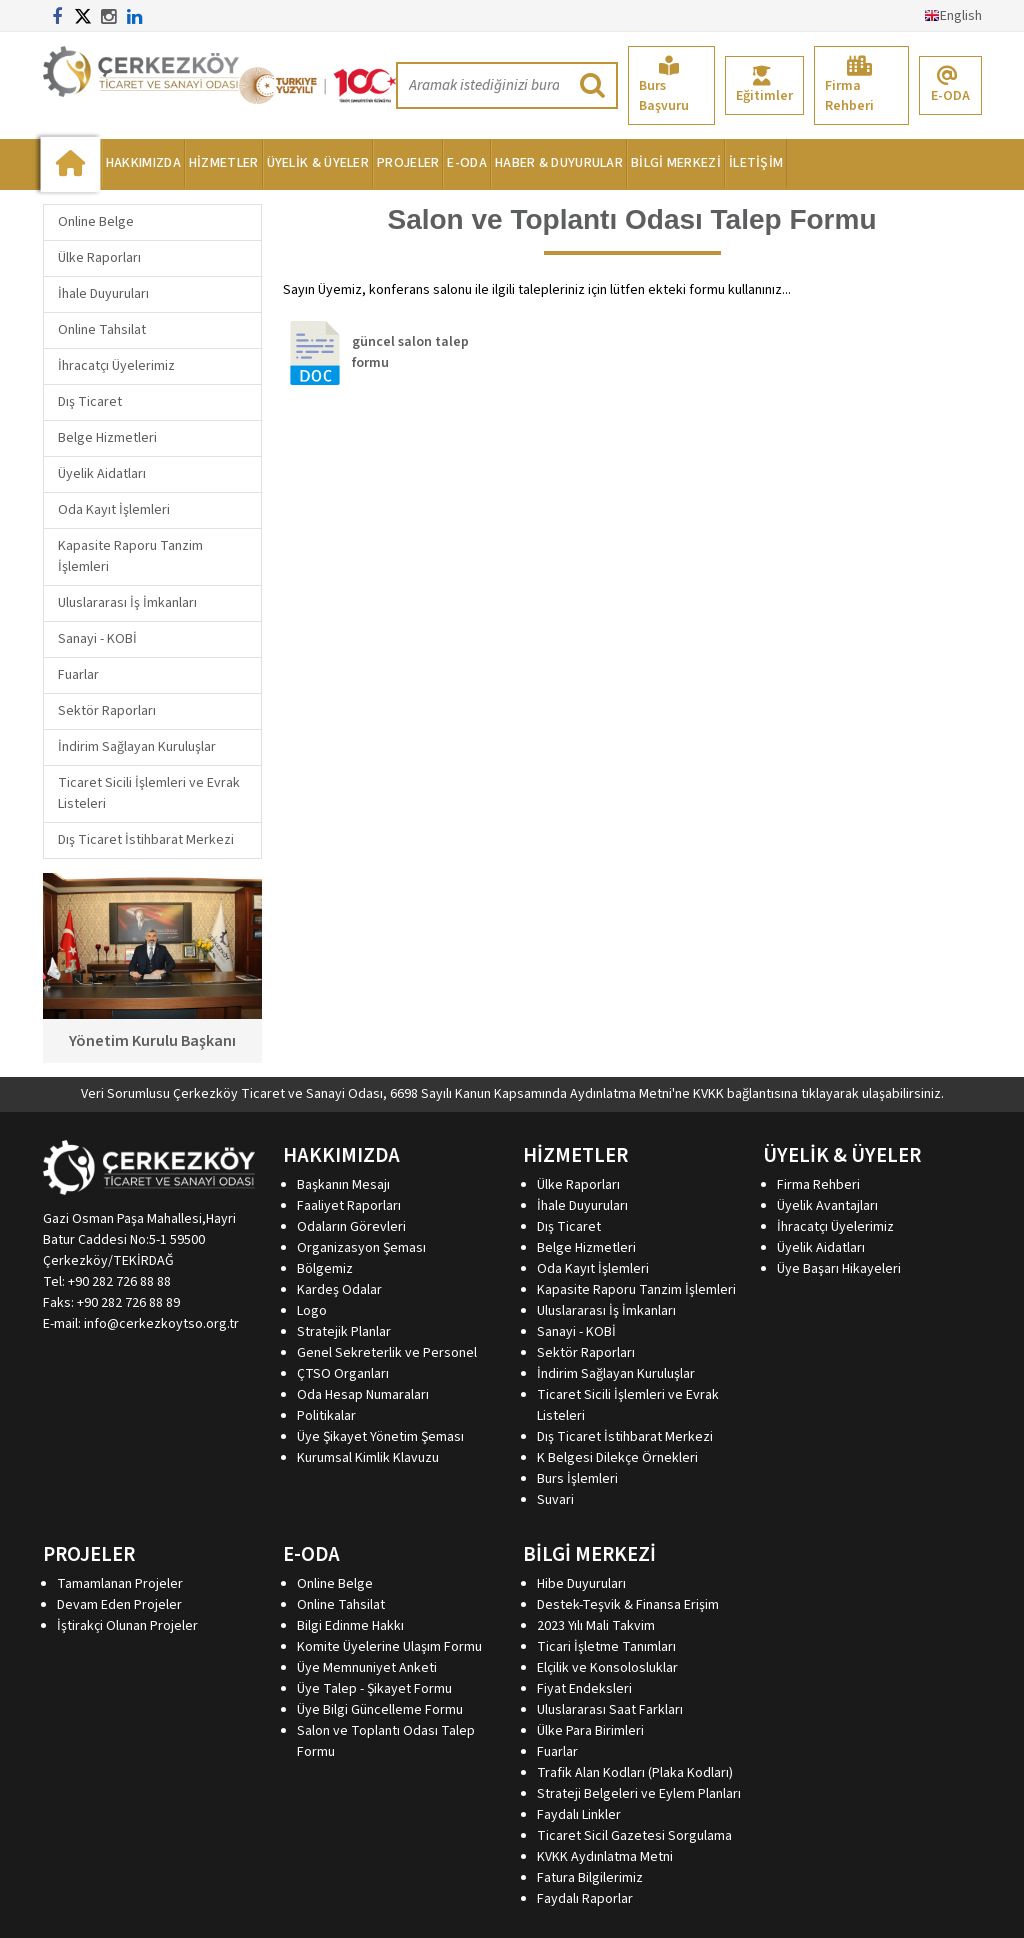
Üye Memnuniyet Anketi (367, 1668)
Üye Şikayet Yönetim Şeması (380, 1437)
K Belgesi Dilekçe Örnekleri (617, 1458)
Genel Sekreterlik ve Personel (387, 1353)
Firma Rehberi (849, 85)
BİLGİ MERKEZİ (676, 163)
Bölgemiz (325, 1269)
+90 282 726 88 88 (119, 1282)
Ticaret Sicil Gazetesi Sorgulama (634, 1836)
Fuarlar (78, 675)
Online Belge (96, 222)
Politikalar (326, 1416)
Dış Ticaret (90, 402)
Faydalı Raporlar (585, 1899)
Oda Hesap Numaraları (363, 1395)
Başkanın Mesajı (343, 1185)
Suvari (555, 1500)
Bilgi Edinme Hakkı (350, 1626)
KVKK (708, 1094)
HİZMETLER (224, 163)
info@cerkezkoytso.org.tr (161, 1324)
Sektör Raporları (107, 711)
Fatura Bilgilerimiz (590, 1878)
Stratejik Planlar (344, 1332)
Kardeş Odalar (339, 1290)
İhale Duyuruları (103, 294)
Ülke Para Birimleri (590, 1731)
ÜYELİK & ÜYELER (318, 163)
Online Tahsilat (102, 330)
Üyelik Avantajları (827, 1206)
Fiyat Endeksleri (584, 1689)
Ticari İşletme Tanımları (606, 1647)
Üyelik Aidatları (102, 474)
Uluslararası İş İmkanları (127, 603)
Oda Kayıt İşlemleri (114, 510)
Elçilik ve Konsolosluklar (607, 1668)
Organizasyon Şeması (361, 1248)
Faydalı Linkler (579, 1815)
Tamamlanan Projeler (120, 1584)
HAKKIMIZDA (143, 163)
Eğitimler (764, 85)
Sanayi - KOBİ (97, 639)
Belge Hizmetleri (107, 438)
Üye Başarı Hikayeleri (839, 1269)
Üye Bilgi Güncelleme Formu (380, 1710)
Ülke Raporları (99, 258)
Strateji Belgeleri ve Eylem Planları (639, 1794)
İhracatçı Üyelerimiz (116, 366)
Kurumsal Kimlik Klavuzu (368, 1458)
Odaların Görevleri (351, 1227)
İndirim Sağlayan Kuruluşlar (137, 747)
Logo (312, 1311)
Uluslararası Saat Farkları (610, 1710)
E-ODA (950, 85)
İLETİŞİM (756, 163)
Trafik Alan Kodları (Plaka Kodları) (635, 1773)
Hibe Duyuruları (581, 1584)
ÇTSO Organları (343, 1374)
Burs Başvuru (664, 85)
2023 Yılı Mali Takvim (596, 1626)
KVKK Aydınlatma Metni (605, 1857)
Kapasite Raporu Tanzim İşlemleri (636, 1290)
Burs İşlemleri (577, 1479)
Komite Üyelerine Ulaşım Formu (389, 1647)
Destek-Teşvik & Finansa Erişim (628, 1605)
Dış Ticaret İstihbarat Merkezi (146, 840)
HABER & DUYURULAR (559, 163)
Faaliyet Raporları (349, 1206)
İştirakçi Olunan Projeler (127, 1626)
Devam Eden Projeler (119, 1605)
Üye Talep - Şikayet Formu (374, 1689)
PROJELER (408, 163)
